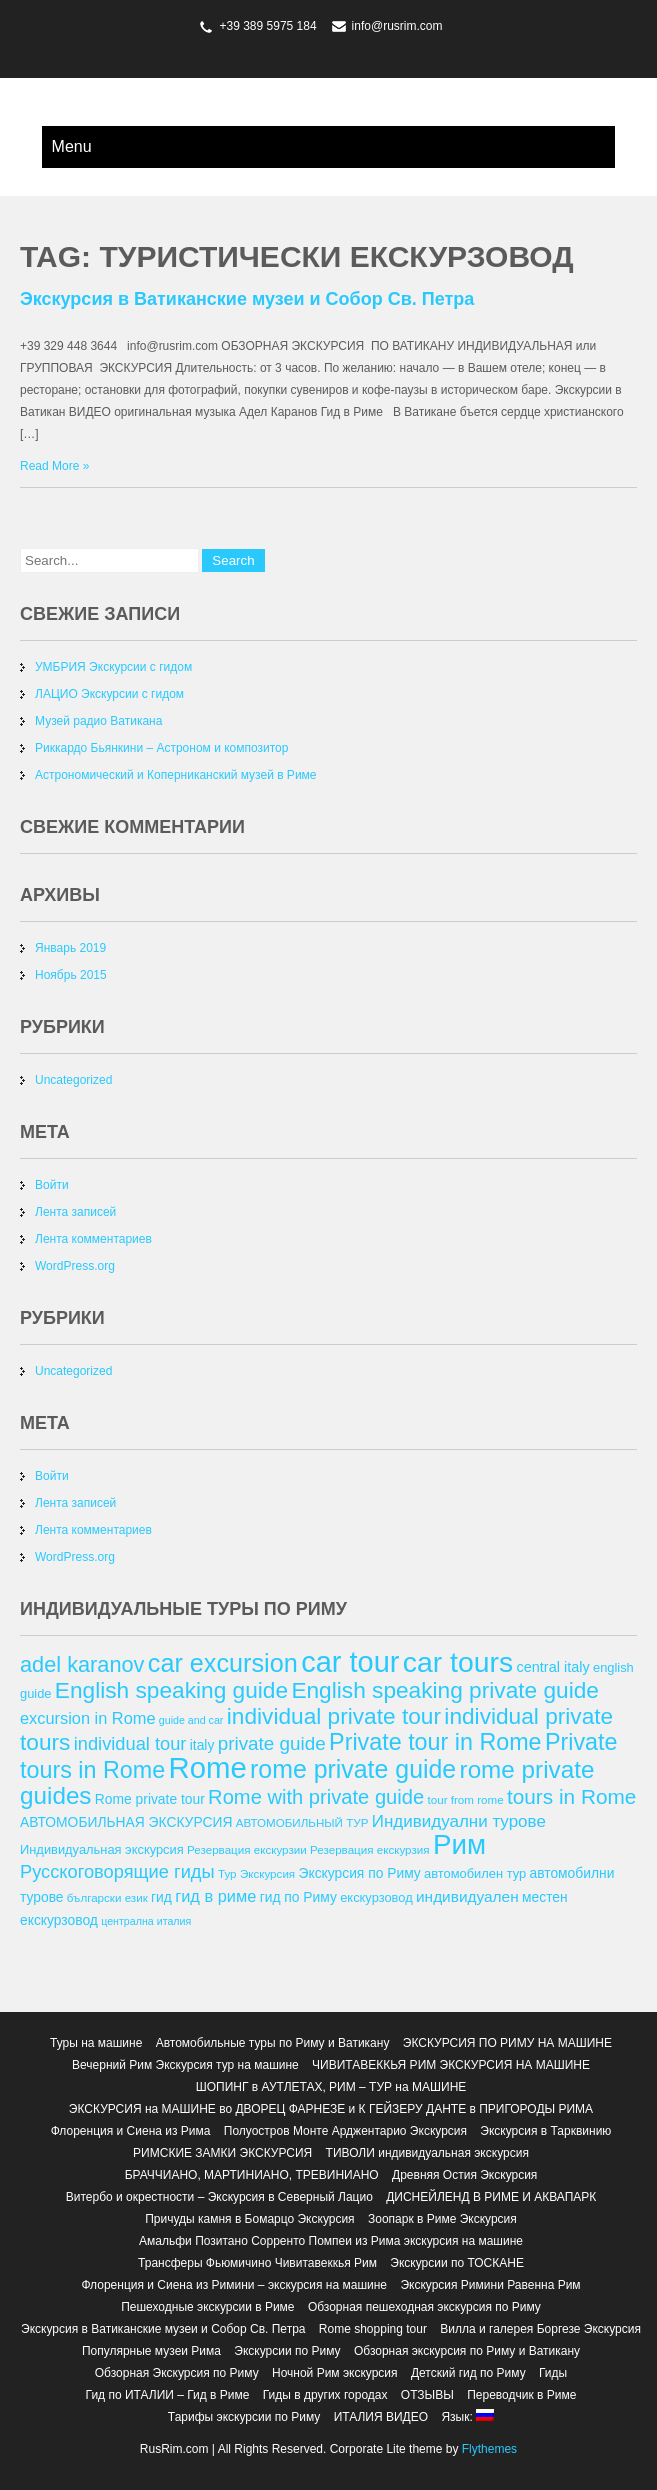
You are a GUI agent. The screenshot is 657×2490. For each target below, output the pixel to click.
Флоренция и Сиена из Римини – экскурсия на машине (234, 2285)
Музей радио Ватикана (98, 721)
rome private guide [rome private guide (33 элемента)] (353, 1769)
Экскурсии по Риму (287, 2351)
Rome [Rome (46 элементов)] (207, 1767)
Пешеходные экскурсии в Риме (207, 2307)
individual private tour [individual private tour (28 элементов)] (334, 1716)
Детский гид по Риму (468, 2373)
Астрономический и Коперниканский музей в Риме (176, 775)
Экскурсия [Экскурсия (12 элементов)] (267, 1873)
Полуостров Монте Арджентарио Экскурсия (345, 2131)
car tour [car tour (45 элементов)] (350, 1662)
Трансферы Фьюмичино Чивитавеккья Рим (257, 2263)
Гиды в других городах (325, 2395)
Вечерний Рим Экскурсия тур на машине (185, 2065)
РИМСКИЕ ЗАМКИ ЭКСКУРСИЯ (222, 2153)
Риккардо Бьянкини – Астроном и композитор (161, 748)
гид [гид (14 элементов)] (161, 1897)
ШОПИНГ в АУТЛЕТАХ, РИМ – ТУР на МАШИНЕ (331, 2087)
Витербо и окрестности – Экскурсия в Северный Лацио (219, 2197)
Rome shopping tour (373, 2329)
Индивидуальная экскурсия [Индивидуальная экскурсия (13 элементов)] (102, 1849)
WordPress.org (75, 1266)
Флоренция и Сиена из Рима (131, 2131)
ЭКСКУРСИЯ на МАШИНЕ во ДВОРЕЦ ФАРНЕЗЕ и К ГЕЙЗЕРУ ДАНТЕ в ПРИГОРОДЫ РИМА (331, 2109)
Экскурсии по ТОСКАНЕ (457, 2263)
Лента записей (75, 1212)
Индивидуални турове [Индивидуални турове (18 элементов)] (459, 1821)
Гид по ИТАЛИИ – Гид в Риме (168, 2395)
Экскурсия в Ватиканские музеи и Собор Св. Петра (247, 299)
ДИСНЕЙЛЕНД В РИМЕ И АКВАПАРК (491, 2197)
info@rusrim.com (397, 26)
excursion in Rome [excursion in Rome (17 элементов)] (87, 1718)
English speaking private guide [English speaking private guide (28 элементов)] (445, 1690)
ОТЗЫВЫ (427, 2395)
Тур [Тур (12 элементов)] (227, 1873)
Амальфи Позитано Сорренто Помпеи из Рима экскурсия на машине (331, 2241)
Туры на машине (96, 2043)
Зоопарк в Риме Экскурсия (442, 2219)
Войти (52, 1185)
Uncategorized (73, 1080)
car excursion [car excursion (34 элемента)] (223, 1663)
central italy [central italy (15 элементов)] (553, 1667)
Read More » (54, 466)
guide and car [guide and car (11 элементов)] (191, 1720)
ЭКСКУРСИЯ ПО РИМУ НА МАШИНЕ (507, 2043)
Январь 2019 (70, 948)
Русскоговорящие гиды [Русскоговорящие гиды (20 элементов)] (117, 1871)
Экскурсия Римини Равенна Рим (490, 2285)
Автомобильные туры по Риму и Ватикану (273, 2043)
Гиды (553, 2373)
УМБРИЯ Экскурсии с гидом (113, 667)
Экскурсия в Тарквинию (545, 2131)
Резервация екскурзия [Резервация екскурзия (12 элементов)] (369, 1849)
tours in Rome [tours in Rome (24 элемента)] (571, 1796)
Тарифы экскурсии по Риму (244, 2417)
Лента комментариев (93, 1239)
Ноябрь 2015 (71, 975)
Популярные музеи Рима (151, 2351)
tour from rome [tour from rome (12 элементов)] (466, 1799)
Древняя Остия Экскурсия (464, 2175)
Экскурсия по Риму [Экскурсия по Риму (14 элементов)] (360, 1873)
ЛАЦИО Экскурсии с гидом (109, 694)
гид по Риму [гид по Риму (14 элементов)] (298, 1897)
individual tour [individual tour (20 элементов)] (130, 1743)
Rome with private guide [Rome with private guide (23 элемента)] (316, 1797)
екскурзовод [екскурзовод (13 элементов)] (376, 1897)
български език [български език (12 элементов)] (107, 1897)
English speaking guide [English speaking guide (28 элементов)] (171, 1690)
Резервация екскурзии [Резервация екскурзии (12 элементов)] (247, 1849)
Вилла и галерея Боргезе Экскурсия (540, 2329)
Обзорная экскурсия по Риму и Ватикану (467, 2351)
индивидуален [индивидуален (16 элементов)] (467, 1896)
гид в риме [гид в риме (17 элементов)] (215, 1896)
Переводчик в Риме (521, 2395)
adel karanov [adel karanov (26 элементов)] (82, 1664)
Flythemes (487, 2449)
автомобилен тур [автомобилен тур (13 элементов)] (475, 1873)
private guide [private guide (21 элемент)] (272, 1743)
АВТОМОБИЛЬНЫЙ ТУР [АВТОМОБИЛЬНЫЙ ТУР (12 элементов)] (302, 1822)
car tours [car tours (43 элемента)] (458, 1662)
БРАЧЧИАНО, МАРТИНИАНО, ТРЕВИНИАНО (252, 2175)
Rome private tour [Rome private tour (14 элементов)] (150, 1799)
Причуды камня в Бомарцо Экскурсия (249, 2219)
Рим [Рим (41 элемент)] (459, 1844)
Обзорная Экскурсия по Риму (177, 2373)
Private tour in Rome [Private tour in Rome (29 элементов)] (435, 1742)
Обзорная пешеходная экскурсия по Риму (424, 2307)
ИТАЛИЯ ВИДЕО (381, 2417)
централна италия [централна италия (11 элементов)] (146, 1921)
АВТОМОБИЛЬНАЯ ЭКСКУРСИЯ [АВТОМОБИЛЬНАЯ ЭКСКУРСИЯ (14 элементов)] (126, 1822)
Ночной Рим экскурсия (335, 2373)
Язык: (467, 2417)
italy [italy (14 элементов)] (202, 1745)
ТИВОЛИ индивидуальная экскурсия (427, 2153)
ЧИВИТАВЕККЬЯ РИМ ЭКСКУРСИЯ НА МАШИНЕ (451, 2065)
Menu (72, 146)
